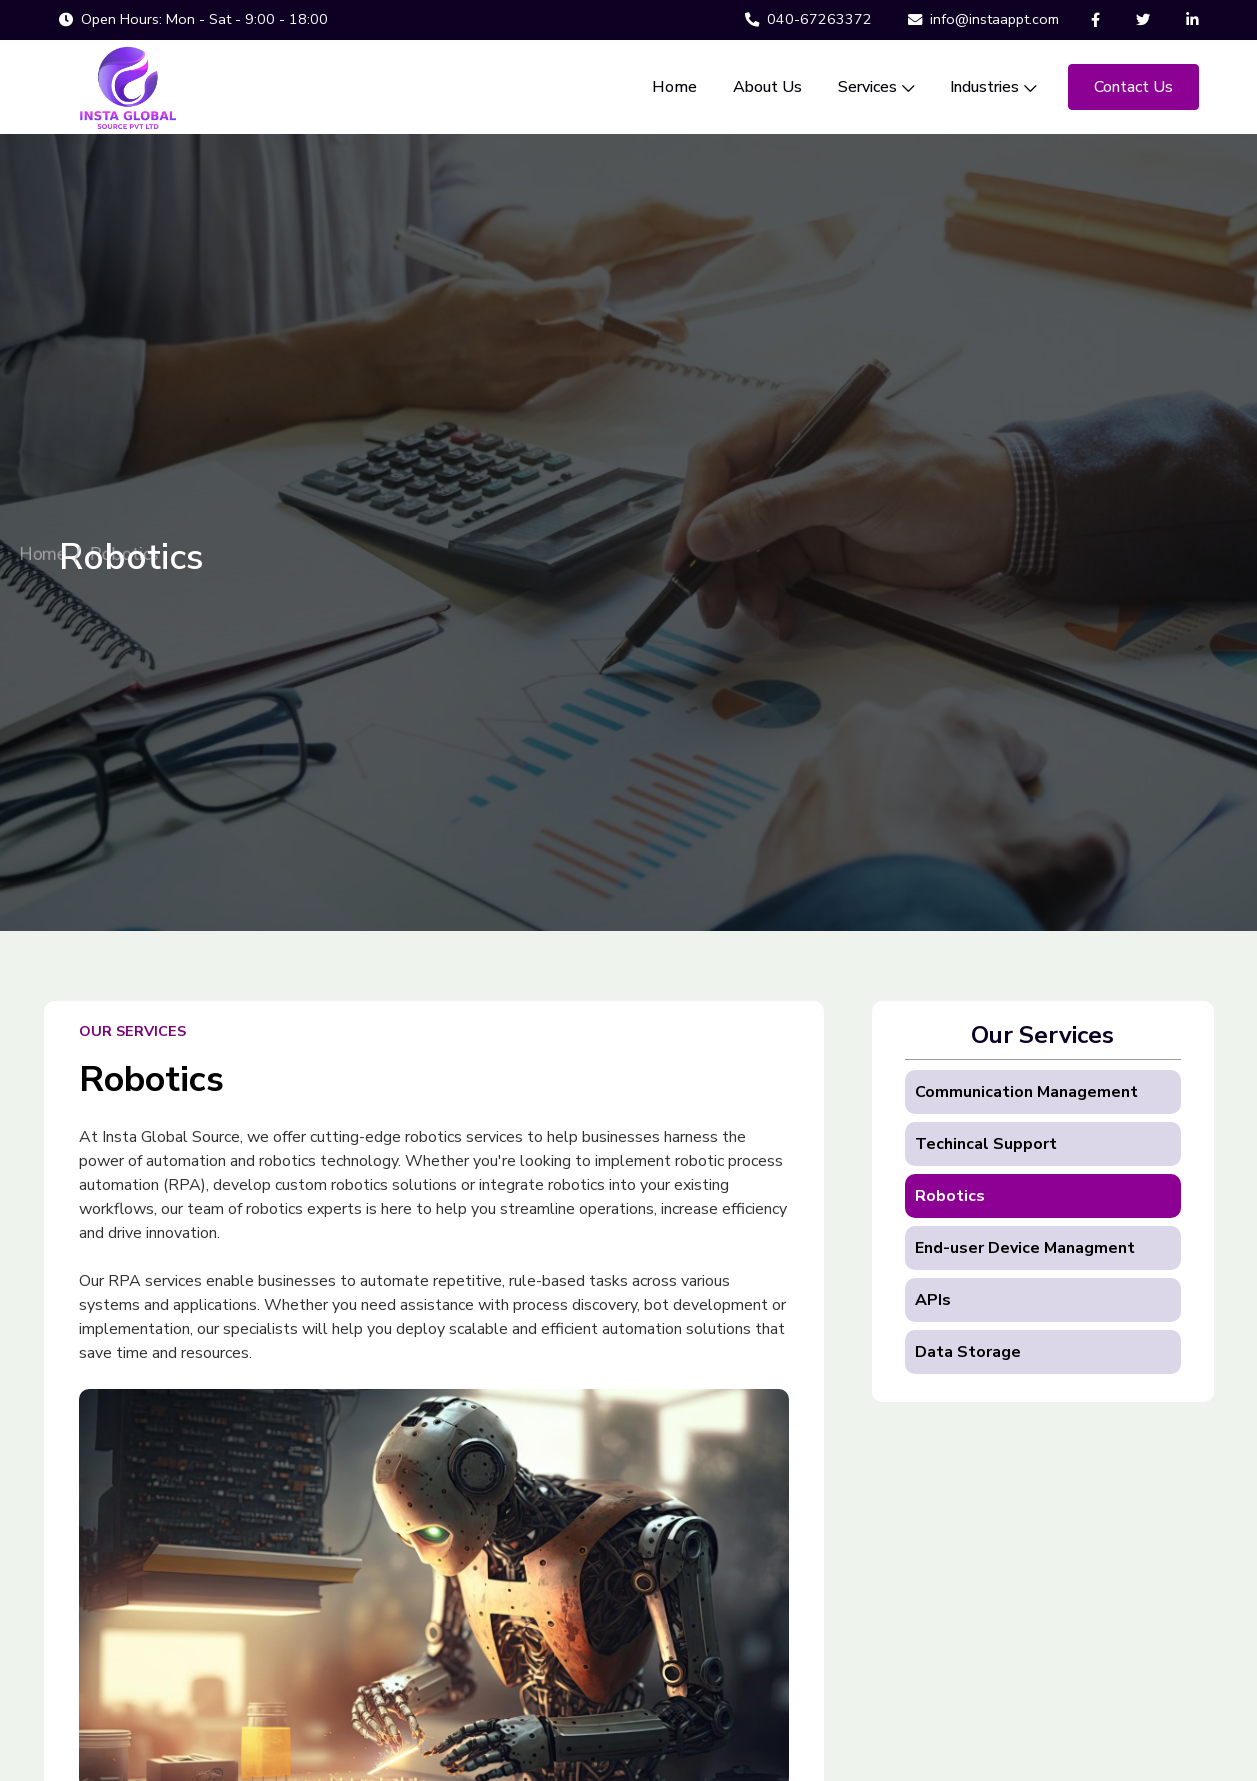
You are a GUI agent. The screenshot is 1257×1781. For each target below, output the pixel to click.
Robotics (950, 1196)
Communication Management (1026, 1092)
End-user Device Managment (1025, 1248)
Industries (993, 87)
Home (674, 87)
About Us (767, 87)
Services (876, 87)
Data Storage (968, 1352)
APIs (933, 1300)
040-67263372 (808, 19)
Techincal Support (986, 1144)
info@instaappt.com (983, 19)
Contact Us (1133, 87)
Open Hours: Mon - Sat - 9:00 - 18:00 (193, 19)
